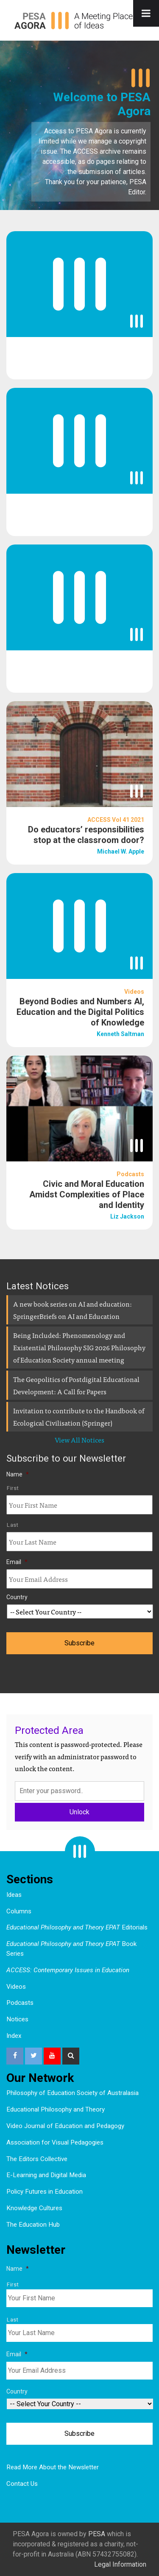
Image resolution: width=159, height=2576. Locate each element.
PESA (96, 2534)
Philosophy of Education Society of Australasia (72, 2093)
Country (17, 1597)
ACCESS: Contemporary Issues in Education (67, 1970)
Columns (18, 1911)
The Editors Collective (36, 2159)
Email (17, 1562)
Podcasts (19, 2003)
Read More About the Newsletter (52, 2467)
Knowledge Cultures (34, 2208)
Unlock (79, 1812)
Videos (16, 1986)
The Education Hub (33, 2224)
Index (14, 2036)
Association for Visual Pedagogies (54, 2142)
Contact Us (22, 2484)
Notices (17, 2019)
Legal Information (120, 2564)
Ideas (14, 1895)
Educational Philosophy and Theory (55, 2109)
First (13, 1488)
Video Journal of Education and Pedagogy (65, 2126)
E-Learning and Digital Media (46, 2175)
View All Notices (79, 1439)
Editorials (77, 1927)
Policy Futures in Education (44, 2191)
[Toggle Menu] (146, 13)
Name (17, 1474)
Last (13, 1525)
